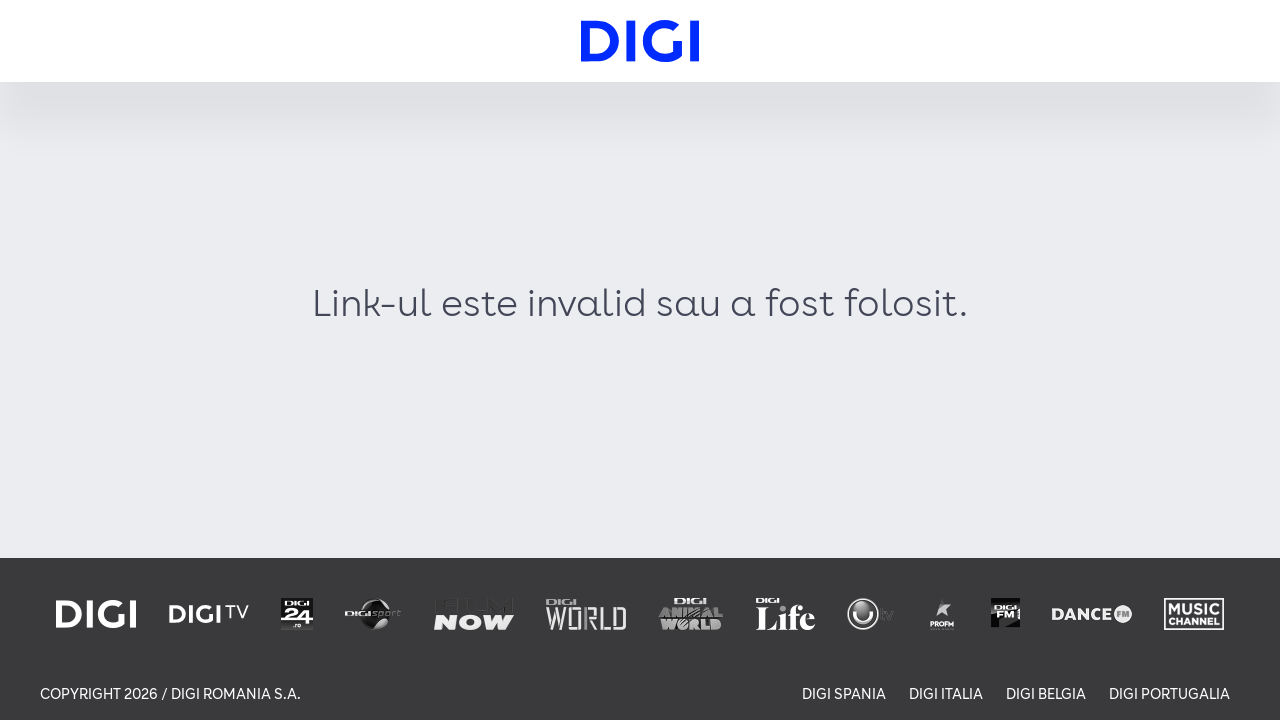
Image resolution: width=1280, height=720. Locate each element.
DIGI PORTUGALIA (1169, 694)
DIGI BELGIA (1046, 694)
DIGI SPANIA (844, 694)
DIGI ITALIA (946, 694)
